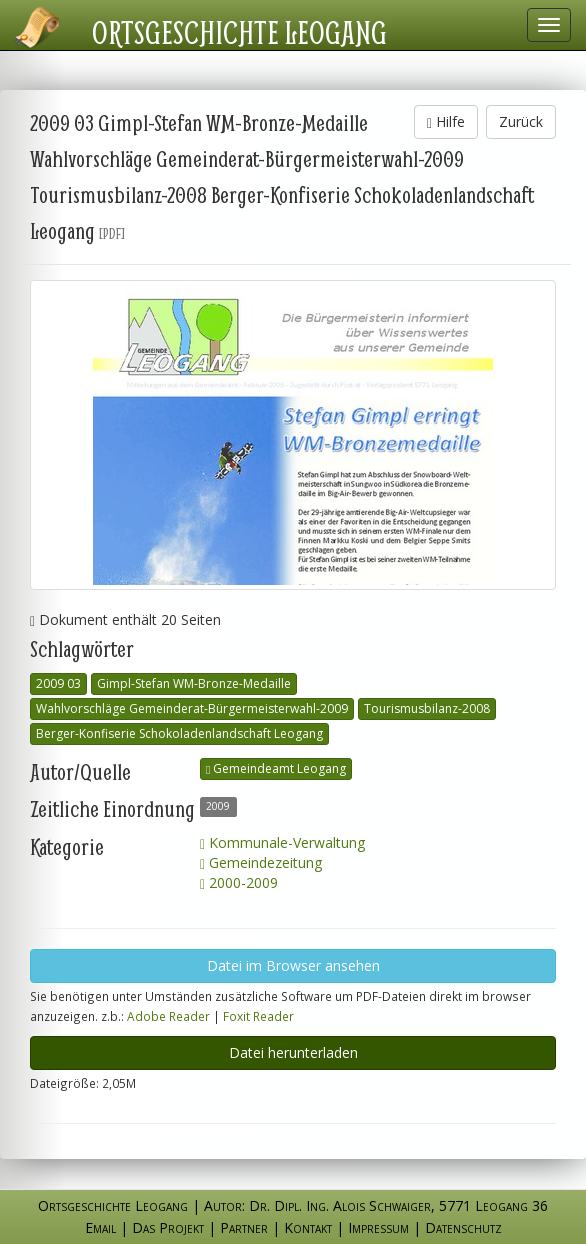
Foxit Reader (258, 1016)
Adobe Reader (168, 1016)
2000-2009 (239, 882)
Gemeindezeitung (261, 862)
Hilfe (446, 121)
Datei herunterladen (293, 1052)
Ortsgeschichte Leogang (239, 32)
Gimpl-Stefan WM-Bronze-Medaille (194, 683)
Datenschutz (463, 1227)
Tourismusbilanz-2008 (427, 708)
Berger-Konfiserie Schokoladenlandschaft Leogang (179, 733)
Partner (244, 1227)
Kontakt (308, 1227)
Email (100, 1227)
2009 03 (58, 683)
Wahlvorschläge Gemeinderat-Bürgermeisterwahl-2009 (192, 708)
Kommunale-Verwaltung (282, 842)
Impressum (378, 1227)
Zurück (521, 121)
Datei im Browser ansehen (293, 965)
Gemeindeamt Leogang (276, 768)
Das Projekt (168, 1227)
